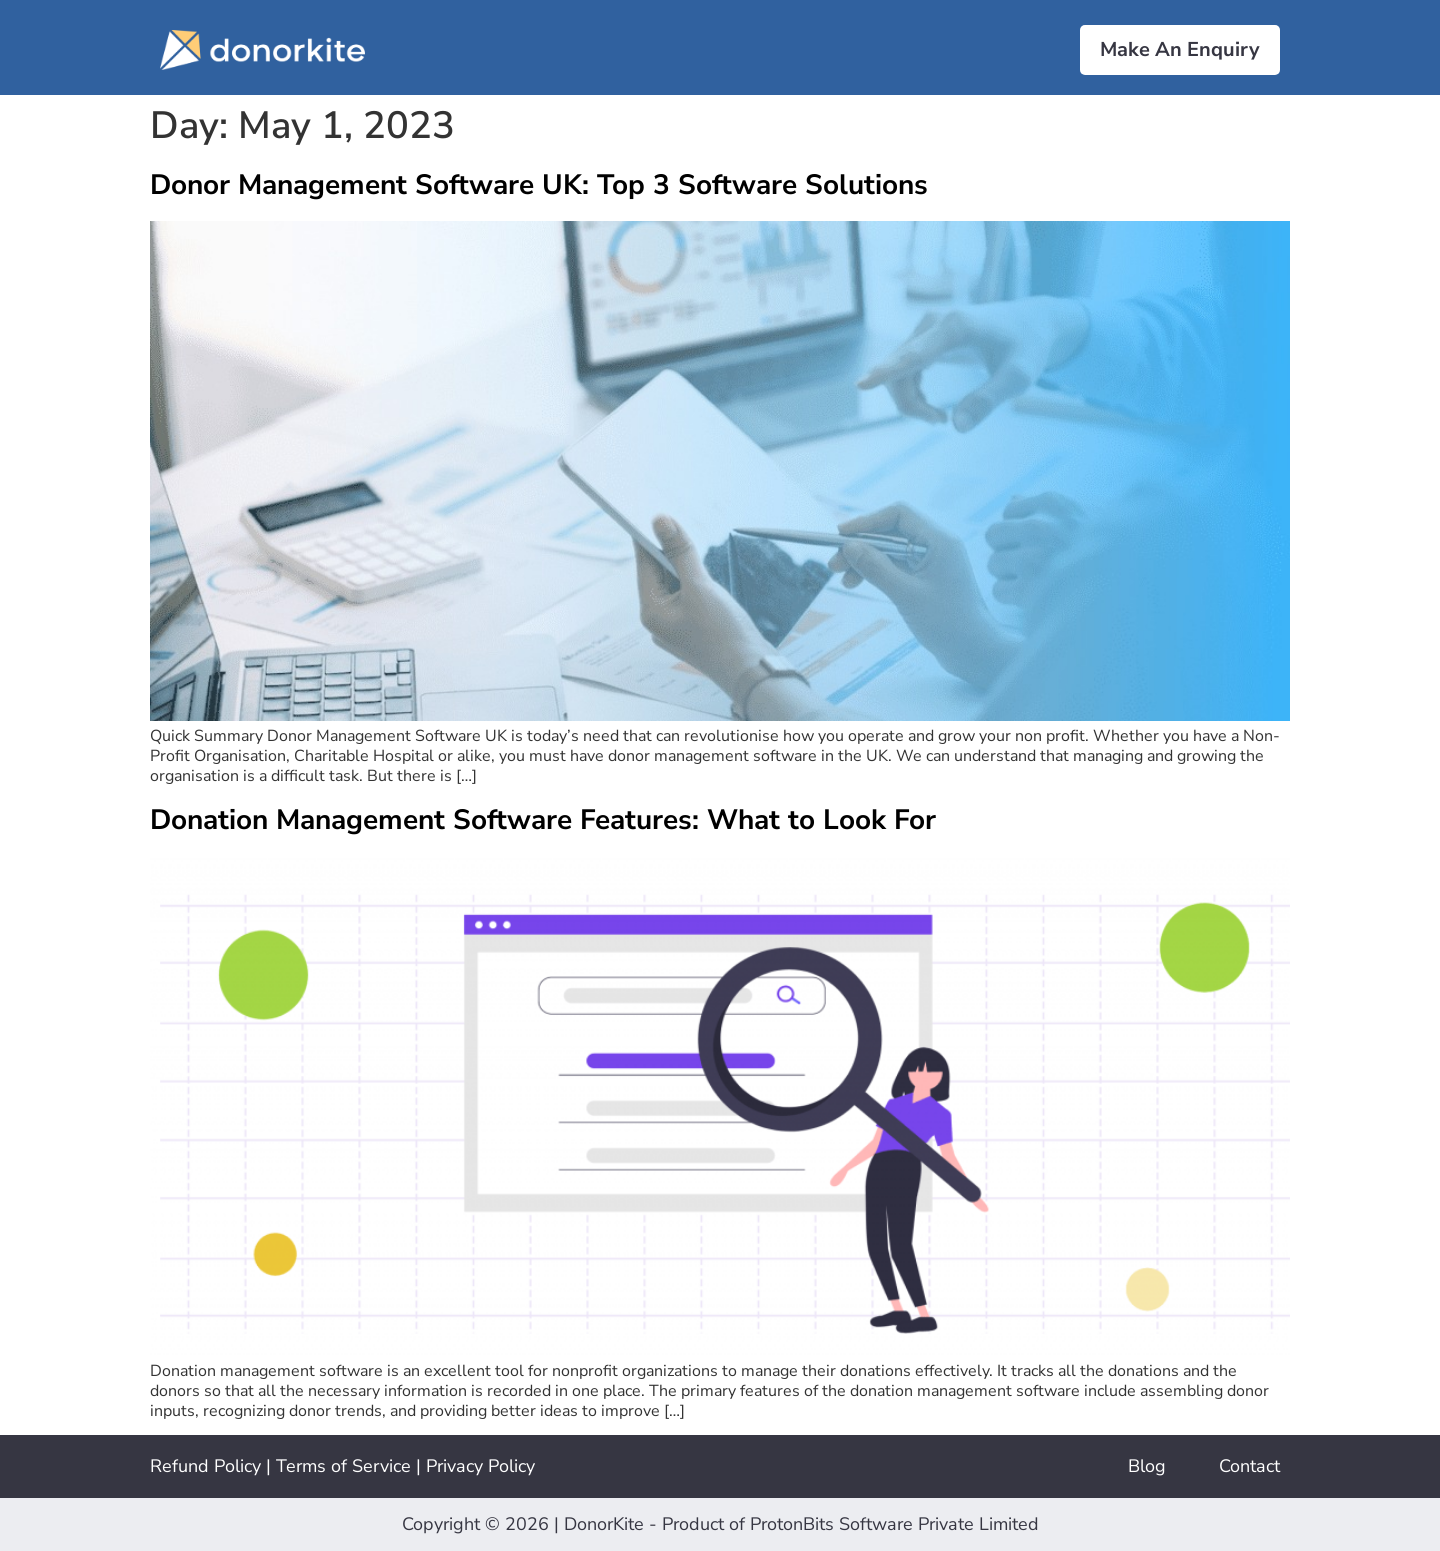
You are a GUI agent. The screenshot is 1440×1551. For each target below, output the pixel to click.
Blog (1147, 1466)
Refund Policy (205, 1466)
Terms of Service (343, 1466)
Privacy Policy (480, 1466)
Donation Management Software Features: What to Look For (543, 820)
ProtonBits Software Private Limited (894, 1524)
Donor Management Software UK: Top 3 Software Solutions (539, 185)
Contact (1249, 1466)
